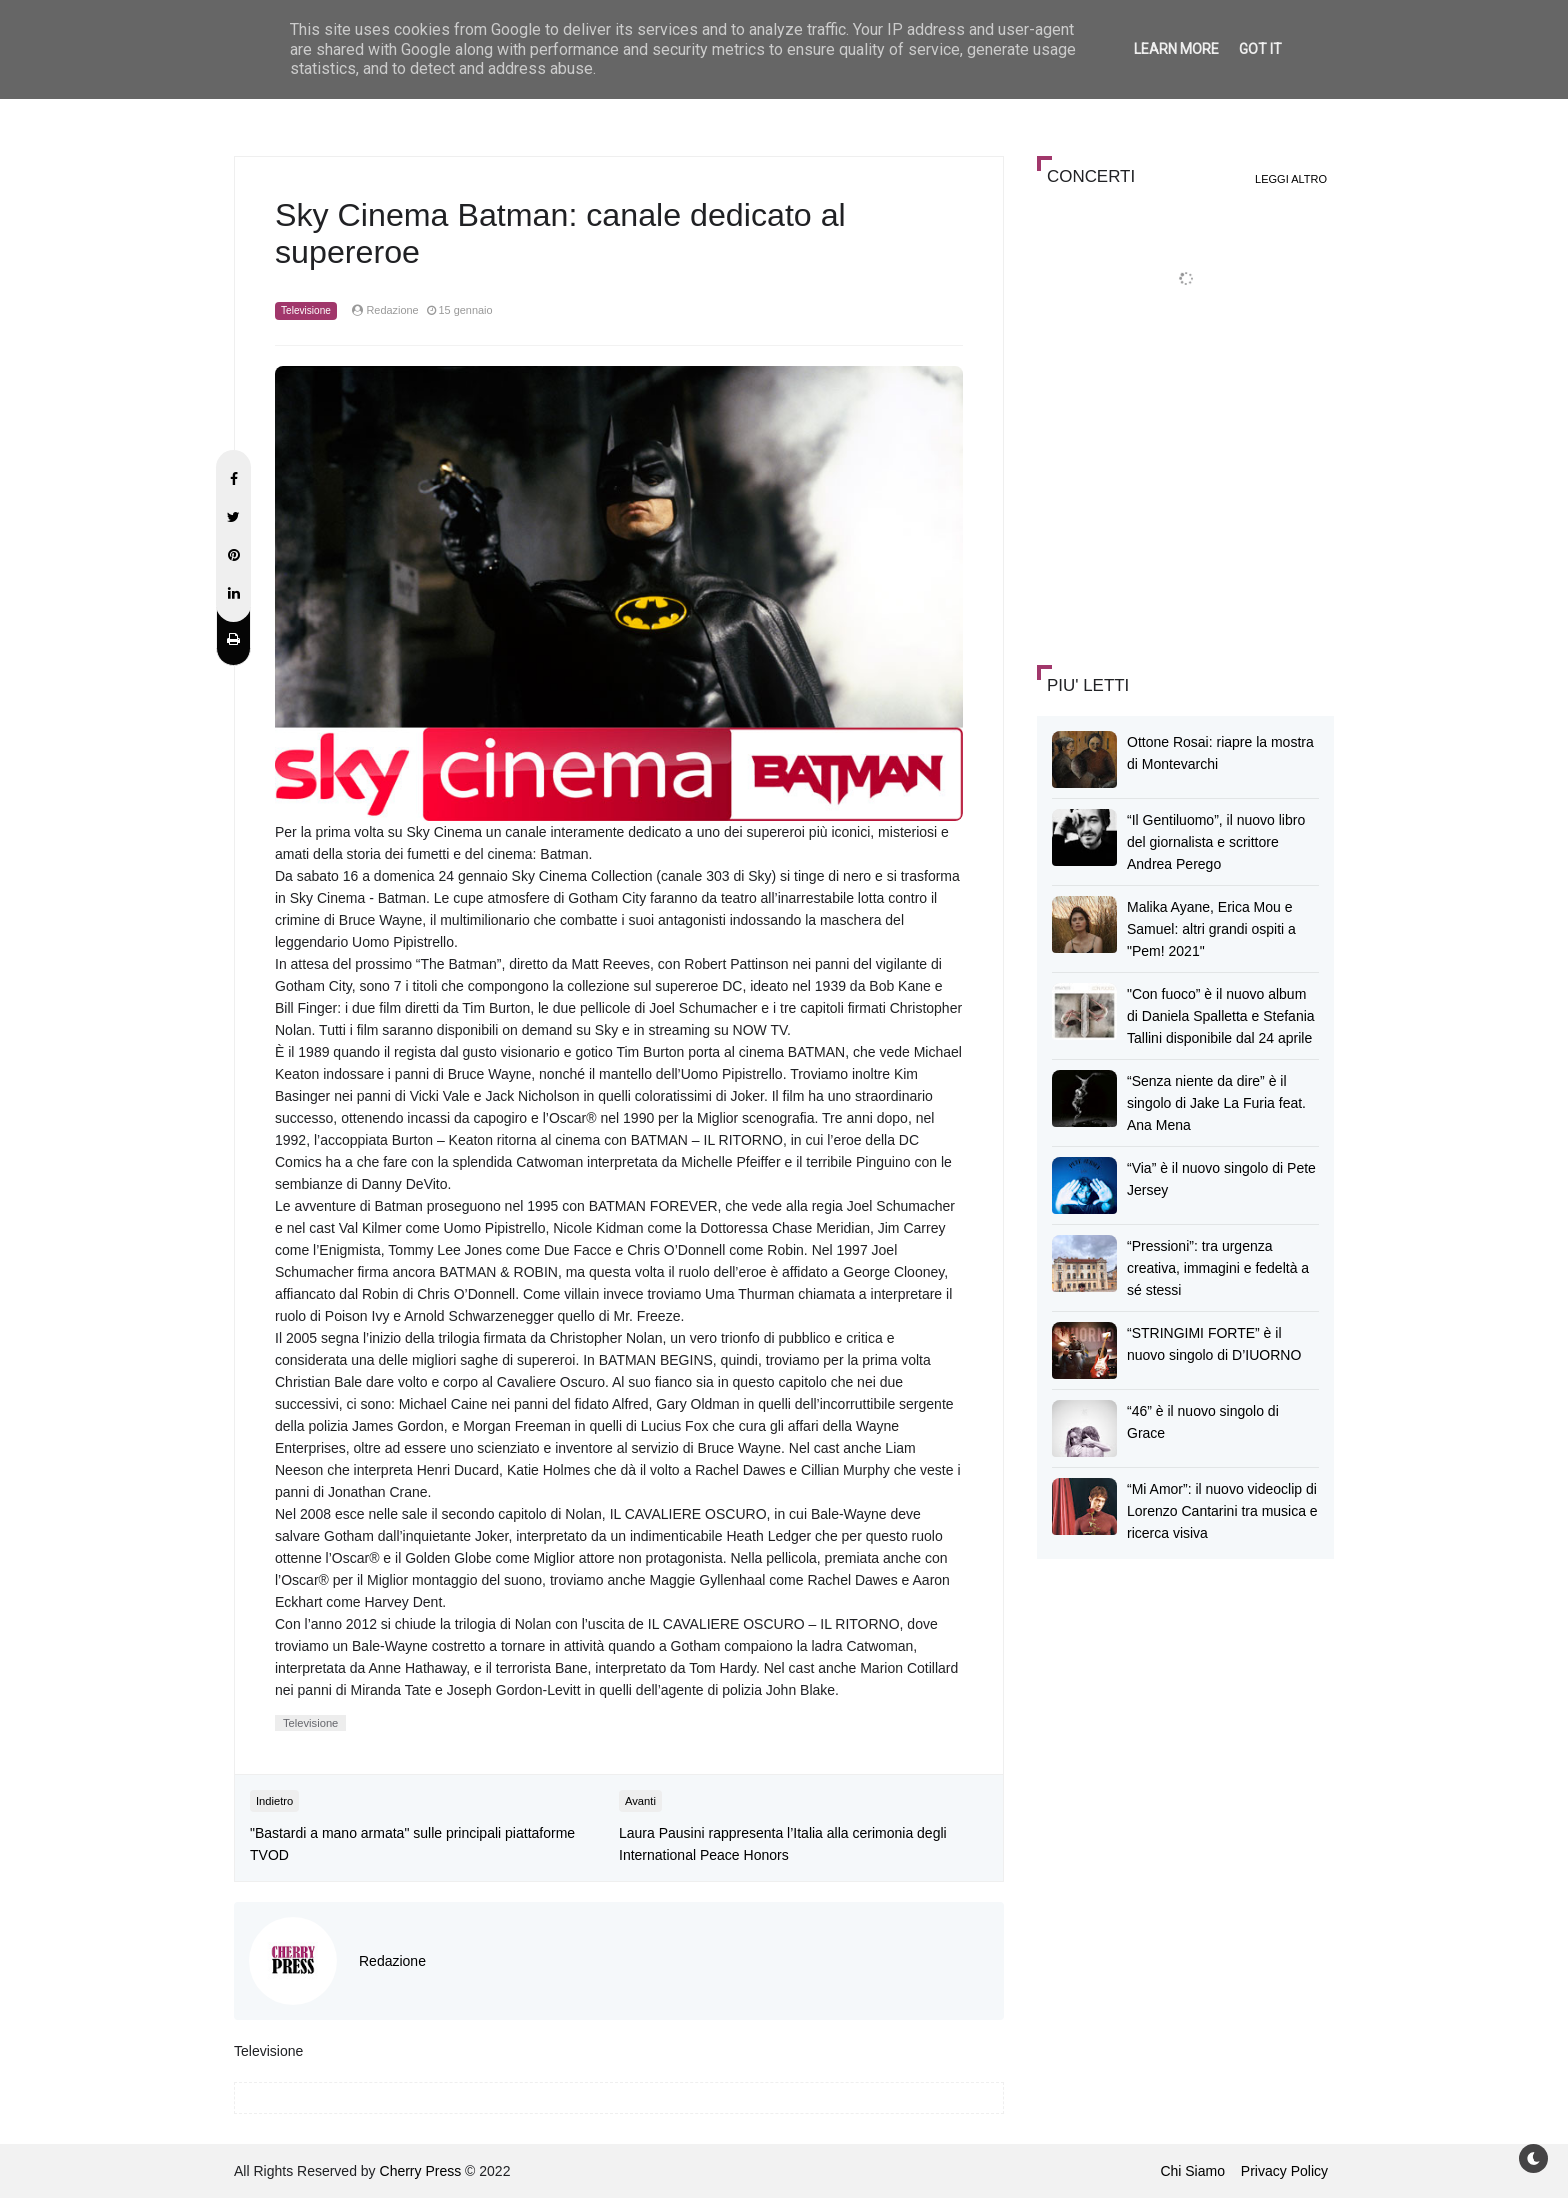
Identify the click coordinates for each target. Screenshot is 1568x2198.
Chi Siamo (1192, 2171)
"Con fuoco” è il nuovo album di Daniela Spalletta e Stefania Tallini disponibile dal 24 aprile (1221, 1016)
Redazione (392, 1961)
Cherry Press (421, 2171)
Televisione (306, 310)
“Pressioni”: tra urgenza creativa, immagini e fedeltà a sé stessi (1218, 1268)
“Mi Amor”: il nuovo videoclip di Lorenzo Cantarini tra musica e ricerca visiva (1222, 1511)
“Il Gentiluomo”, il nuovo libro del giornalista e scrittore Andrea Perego (1216, 842)
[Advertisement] (1187, 504)
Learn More (1176, 49)
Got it (1260, 49)
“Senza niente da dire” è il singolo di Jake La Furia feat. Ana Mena (1216, 1103)
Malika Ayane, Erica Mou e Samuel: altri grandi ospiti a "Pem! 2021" (1211, 929)
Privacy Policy (1284, 2171)
